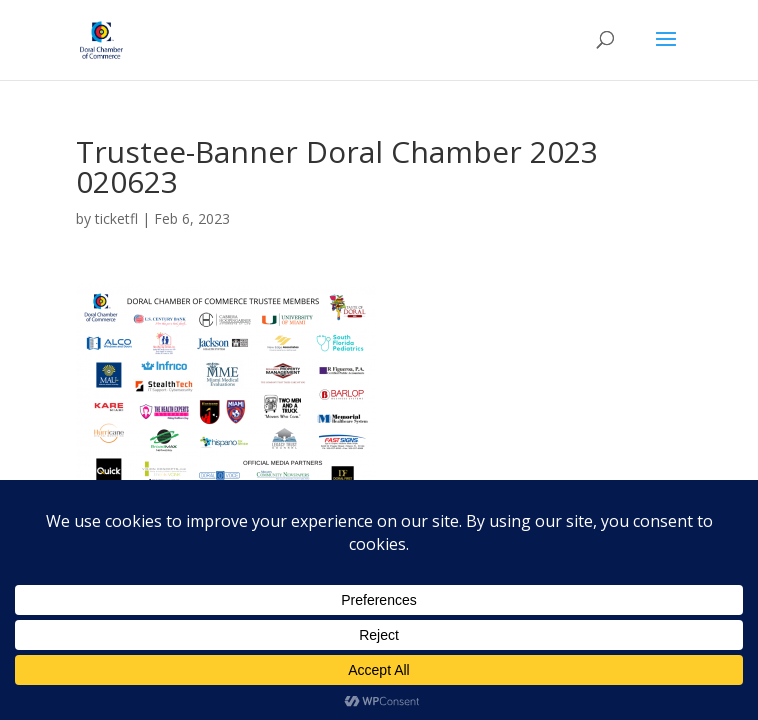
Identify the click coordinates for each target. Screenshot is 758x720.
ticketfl (116, 218)
